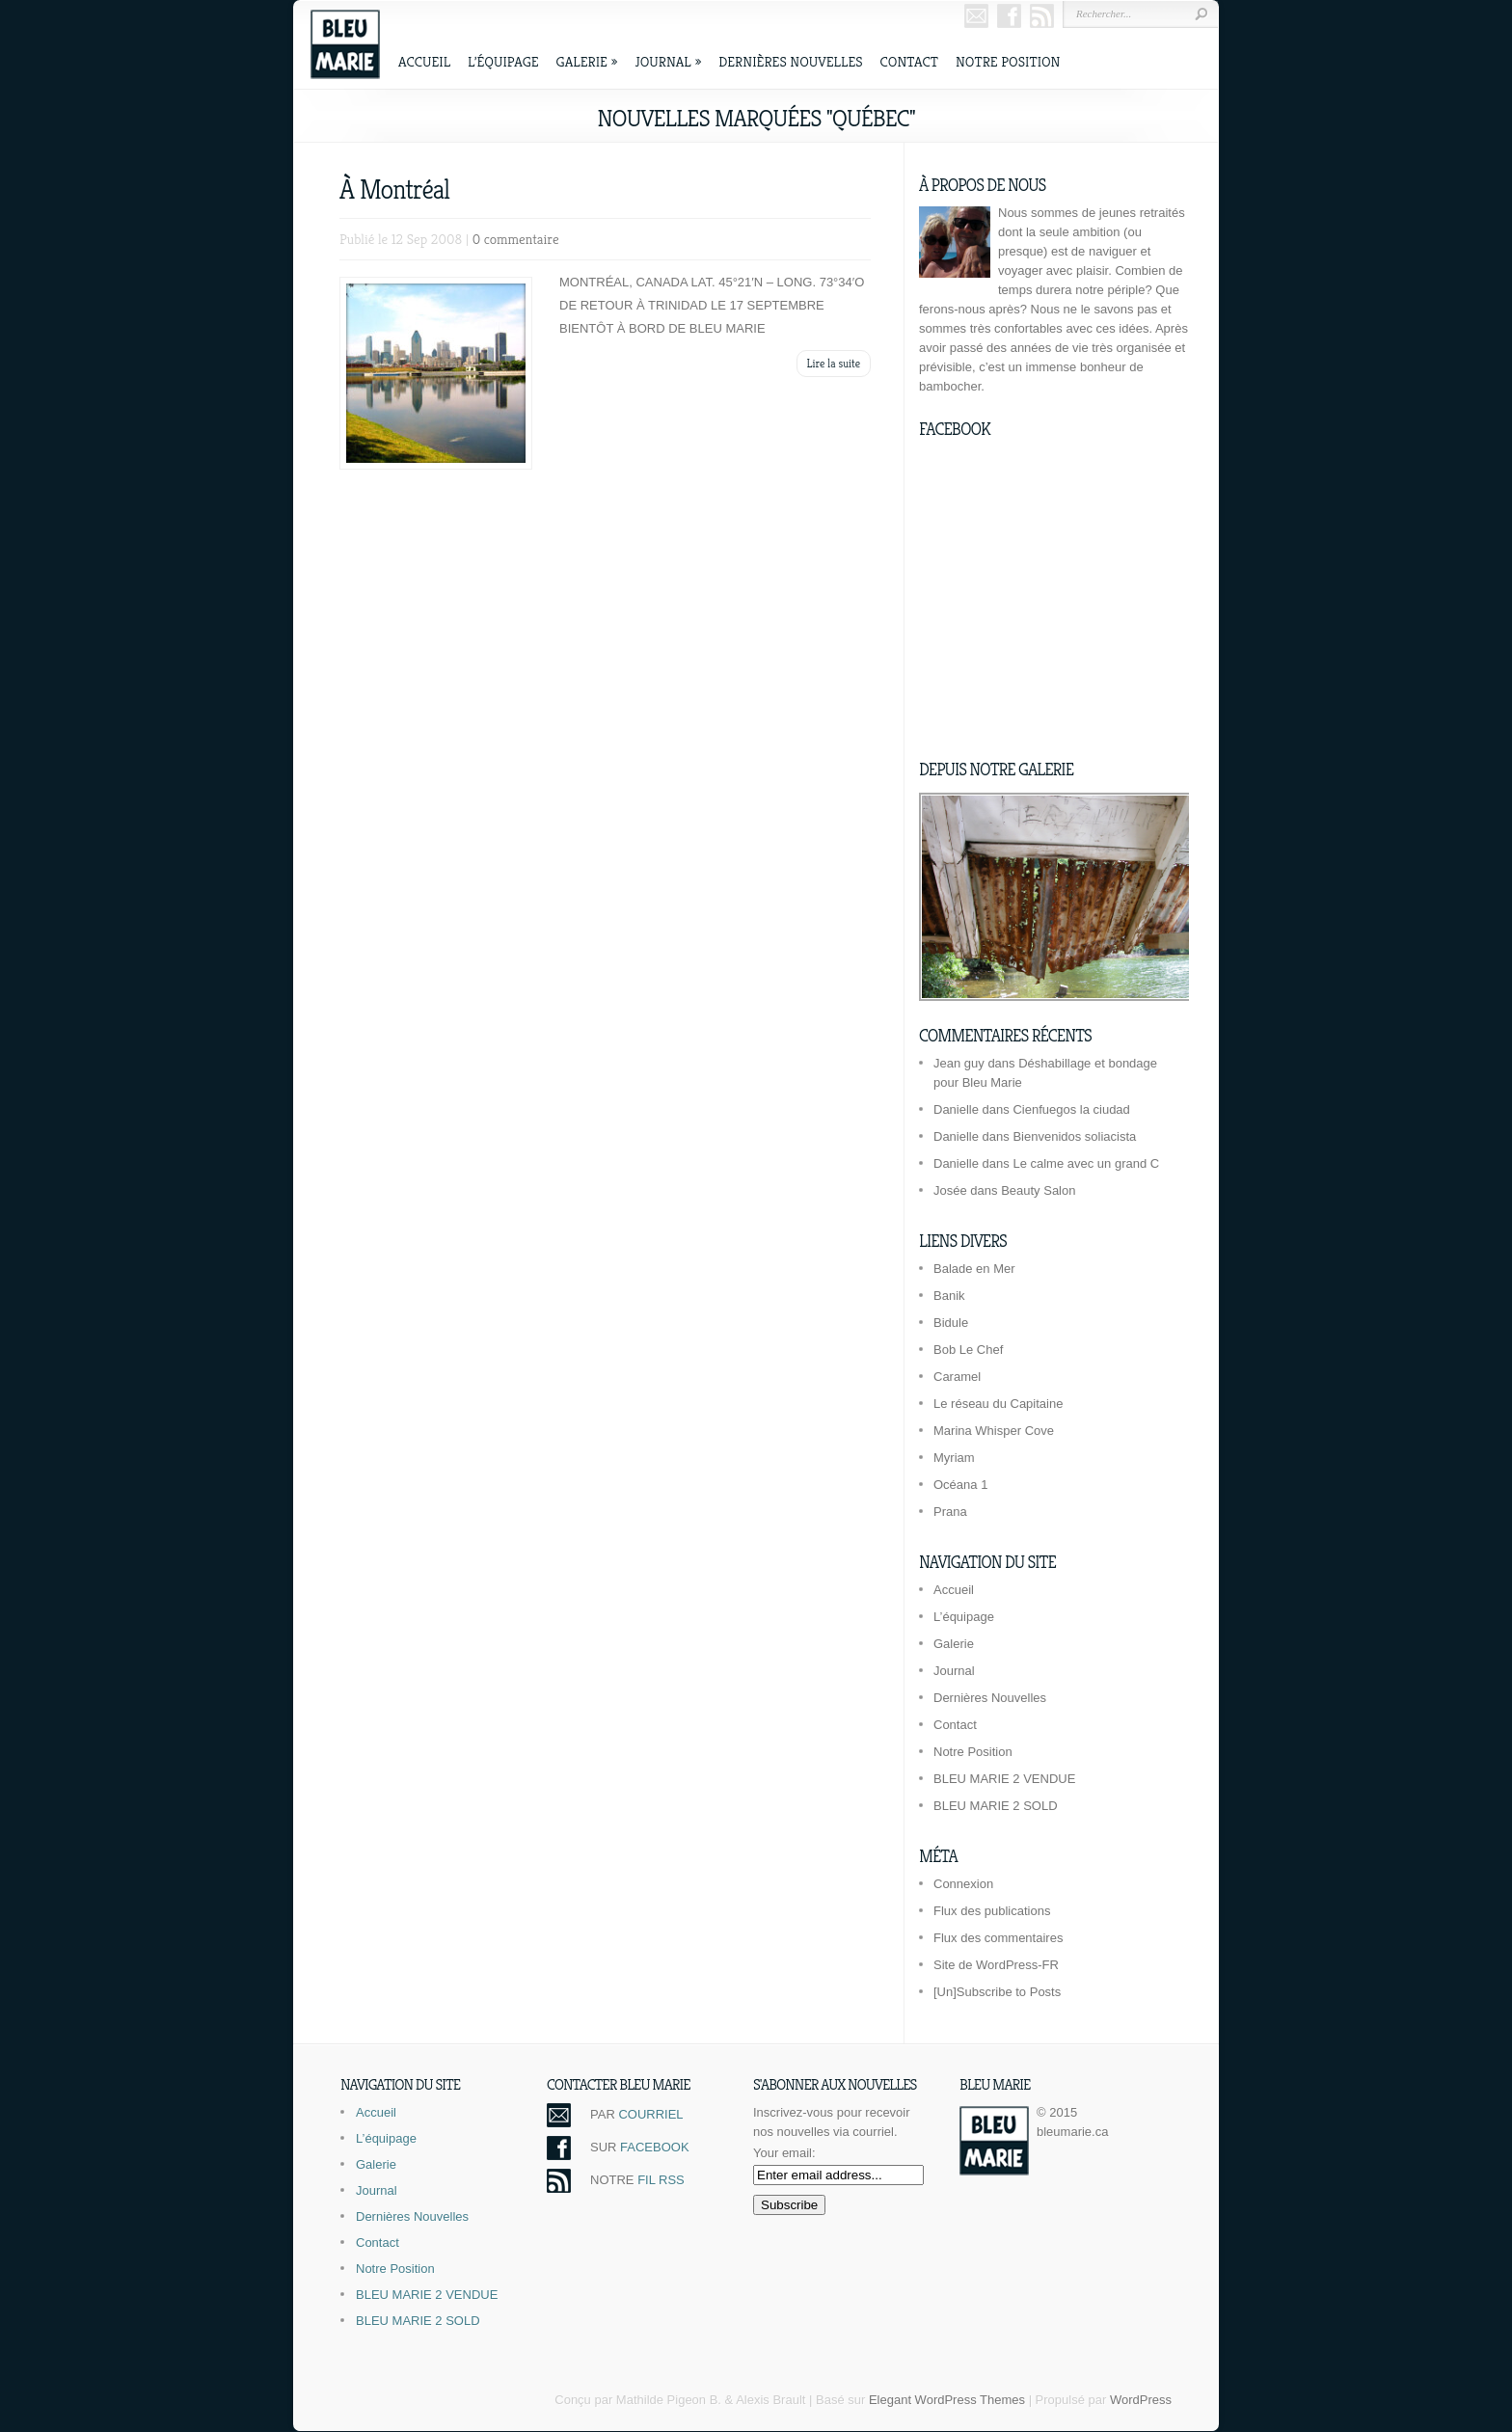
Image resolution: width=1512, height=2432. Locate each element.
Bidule (950, 1322)
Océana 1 (960, 1484)
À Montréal (394, 189)
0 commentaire (515, 239)
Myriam (954, 1457)
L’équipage (503, 61)
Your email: (784, 2153)
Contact (909, 61)
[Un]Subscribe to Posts (997, 1992)
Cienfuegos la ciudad (1070, 1109)
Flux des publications (991, 1911)
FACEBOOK (654, 2147)
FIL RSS (661, 2180)
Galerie (587, 61)
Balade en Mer (974, 1268)
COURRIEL (650, 2114)
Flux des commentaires (998, 1938)
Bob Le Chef (968, 1349)
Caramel (957, 1376)
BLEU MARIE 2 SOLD (995, 1805)
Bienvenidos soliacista (1074, 1136)
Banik (949, 1295)
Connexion (963, 1884)
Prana (950, 1511)
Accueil (424, 61)
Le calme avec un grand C (1085, 1163)
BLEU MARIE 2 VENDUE (1004, 1778)
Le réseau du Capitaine (998, 1403)
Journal (667, 61)
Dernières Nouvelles (790, 61)
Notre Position (1008, 61)
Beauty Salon (1038, 1190)
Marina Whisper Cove (993, 1430)
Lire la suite (833, 363)
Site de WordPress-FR (996, 1965)
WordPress (1141, 2399)
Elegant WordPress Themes (947, 2399)
